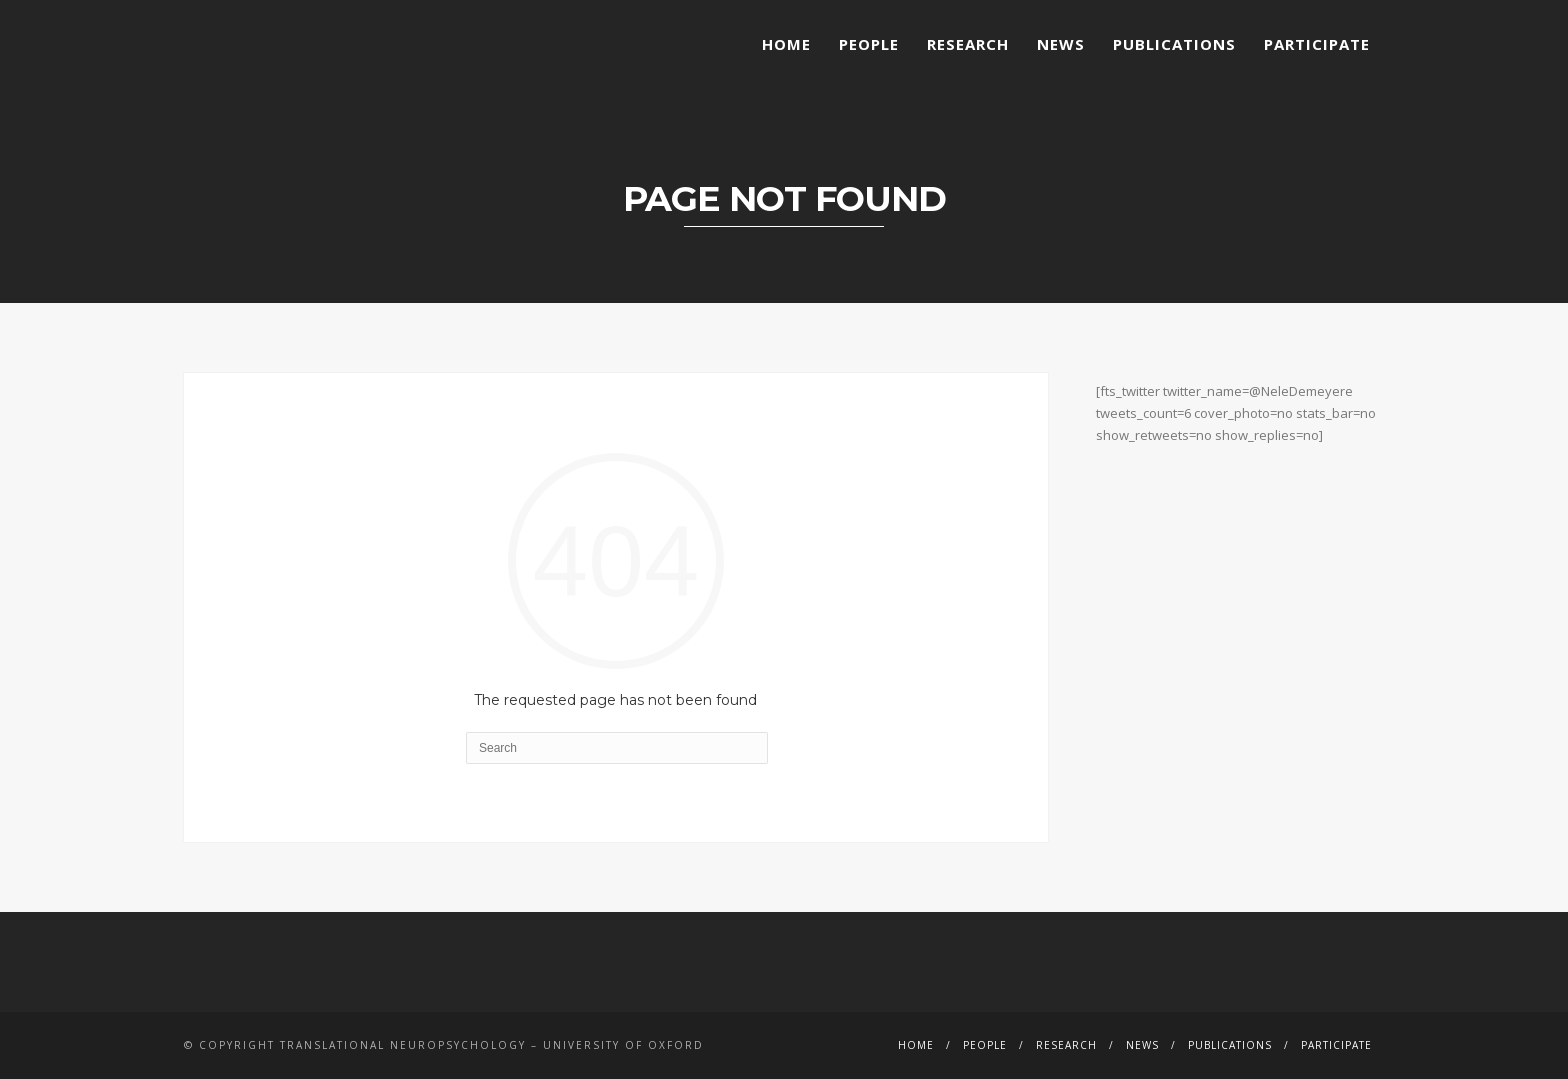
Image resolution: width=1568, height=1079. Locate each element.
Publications (1174, 44)
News (1061, 44)
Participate (1317, 44)
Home (786, 44)
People (869, 44)
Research (968, 44)
